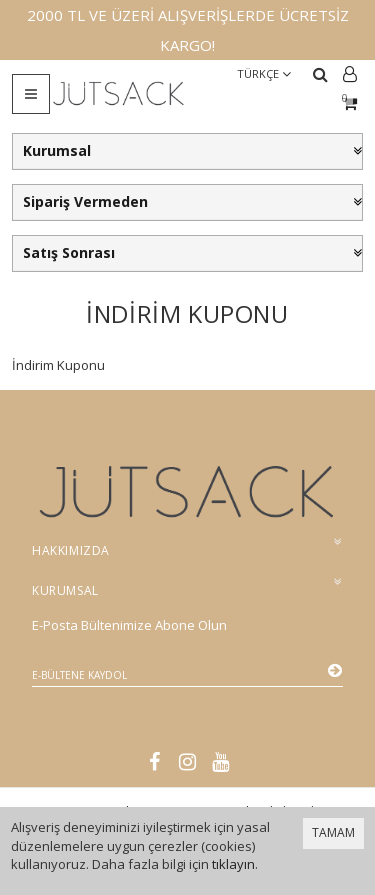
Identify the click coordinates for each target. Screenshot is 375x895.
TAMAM (333, 832)
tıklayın (233, 864)
